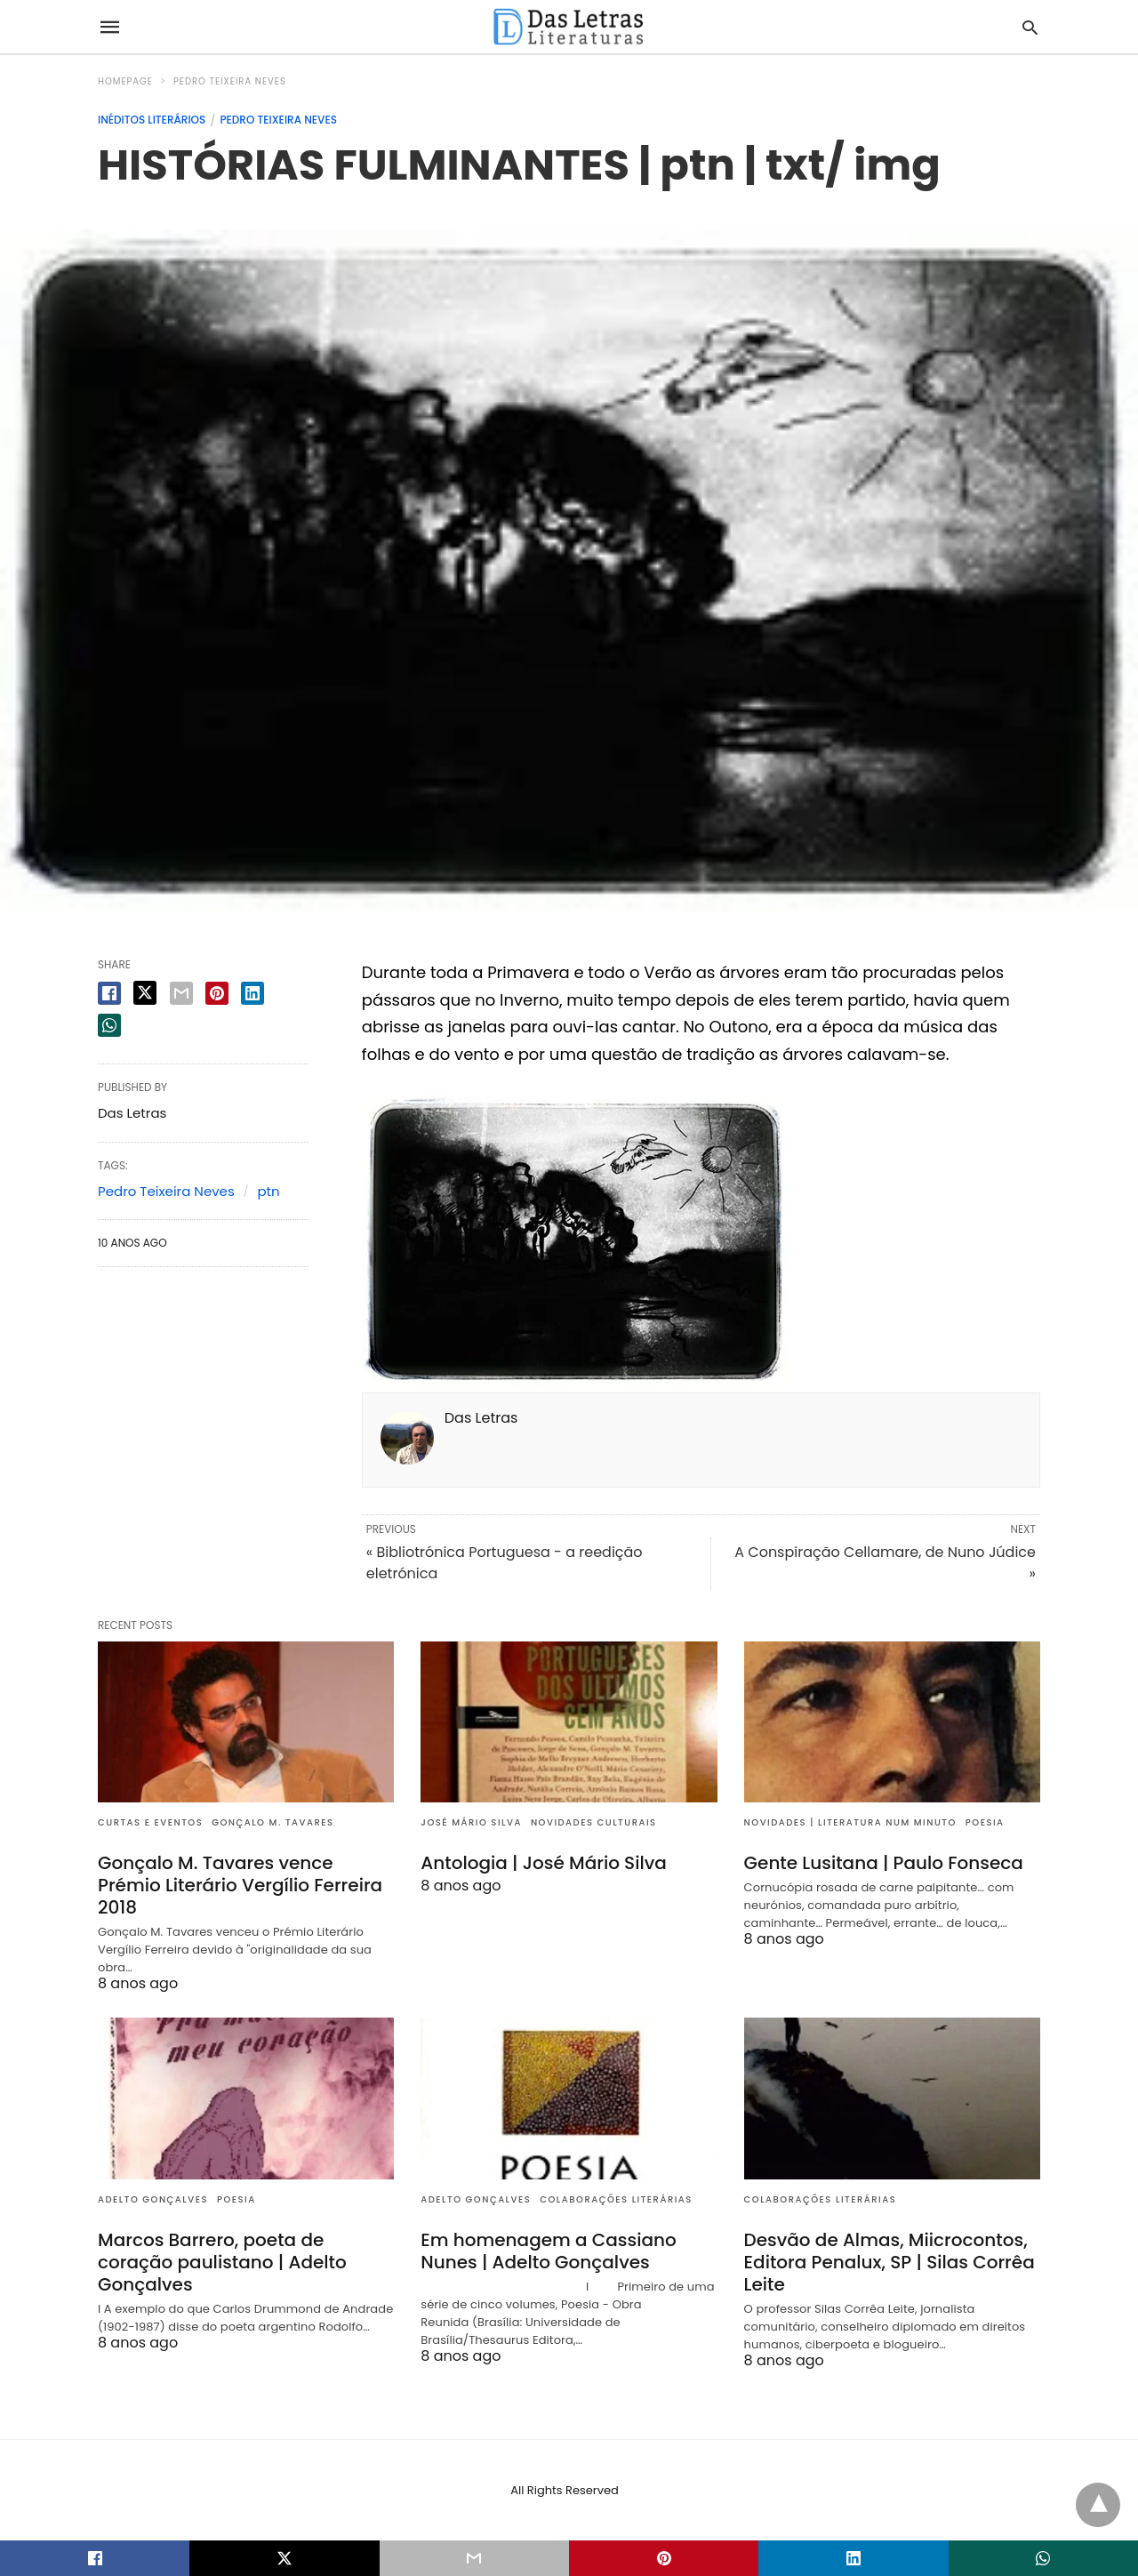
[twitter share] (144, 993)
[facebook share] (109, 993)
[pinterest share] (216, 993)
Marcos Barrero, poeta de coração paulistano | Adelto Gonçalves (222, 2262)
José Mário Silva (471, 1822)
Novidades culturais (594, 1822)
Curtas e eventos (150, 1822)
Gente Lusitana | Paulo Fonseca (883, 1862)
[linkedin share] (252, 993)
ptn (268, 1191)
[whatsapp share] (109, 1025)
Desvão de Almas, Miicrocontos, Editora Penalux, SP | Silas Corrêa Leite (889, 2262)
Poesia (985, 1822)
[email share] (181, 993)
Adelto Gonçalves (153, 2199)
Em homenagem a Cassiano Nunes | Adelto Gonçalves (548, 2251)
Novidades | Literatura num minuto (850, 1822)
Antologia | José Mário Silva (544, 1862)
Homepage (125, 81)
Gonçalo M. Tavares (272, 1822)
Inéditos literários (151, 119)
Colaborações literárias (616, 2199)
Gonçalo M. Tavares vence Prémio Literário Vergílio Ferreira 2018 (240, 1885)
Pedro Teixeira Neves (229, 81)
